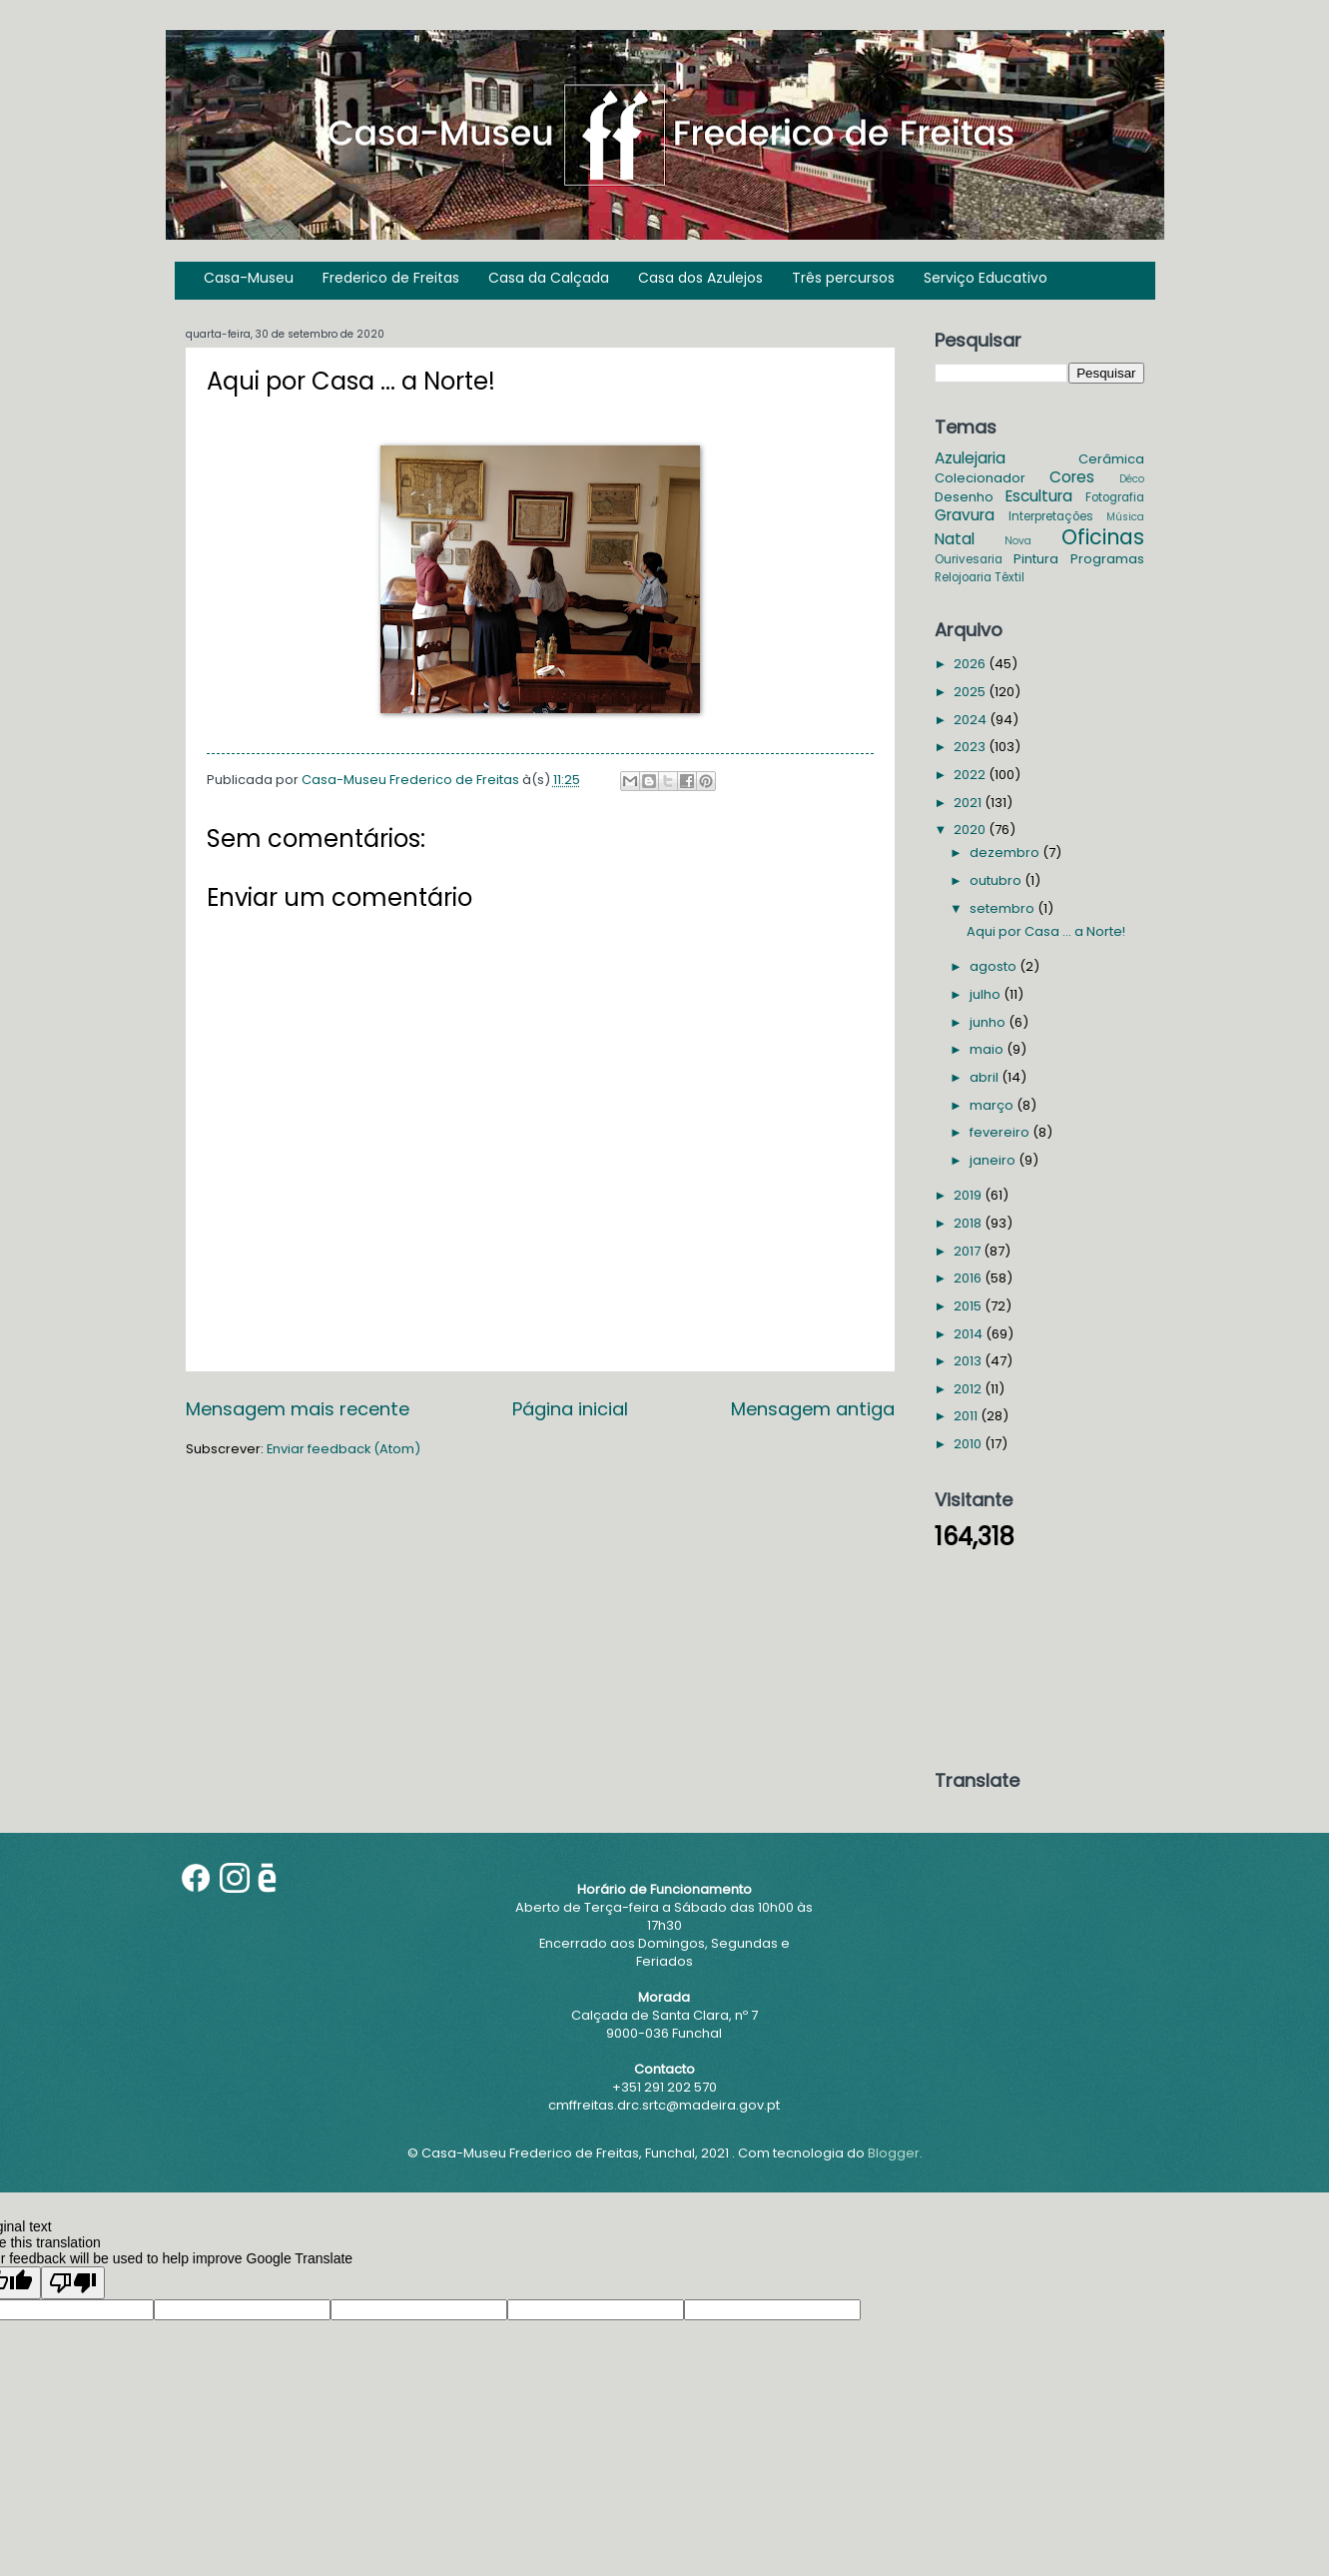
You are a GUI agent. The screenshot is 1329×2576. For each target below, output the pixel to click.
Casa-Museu (249, 278)
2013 (969, 1360)
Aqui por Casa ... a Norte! (1046, 931)
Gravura (965, 514)
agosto (994, 966)
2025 (971, 691)
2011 (967, 1415)
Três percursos (843, 278)
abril (985, 1077)
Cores (1071, 476)
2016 (969, 1278)
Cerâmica (1111, 458)
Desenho (964, 496)
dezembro (1006, 852)
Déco (1131, 478)
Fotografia (1114, 497)
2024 (972, 719)
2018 (969, 1223)
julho (986, 994)
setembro (1003, 908)
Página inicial (570, 1408)
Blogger (894, 2153)
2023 (971, 746)
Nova (1017, 540)
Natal (955, 538)
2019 (969, 1195)
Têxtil (1009, 577)
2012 (969, 1388)
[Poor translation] (73, 2282)
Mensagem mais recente (297, 1408)
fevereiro (1001, 1132)
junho (989, 1022)
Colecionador (980, 477)
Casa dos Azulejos (700, 278)
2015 (969, 1305)
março (993, 1105)
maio (988, 1049)
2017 (969, 1251)
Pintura (1035, 558)
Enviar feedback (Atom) (343, 1448)
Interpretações (1050, 516)
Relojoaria (963, 577)
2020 (971, 829)
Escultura (1038, 495)
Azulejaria (970, 457)
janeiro (994, 1160)
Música (1125, 516)
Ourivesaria (968, 559)
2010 (969, 1443)
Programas (1107, 558)
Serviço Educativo (985, 278)
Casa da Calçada (548, 278)
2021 (969, 802)
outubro (997, 880)
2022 (971, 774)
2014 (970, 1333)
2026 (971, 663)
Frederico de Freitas (391, 278)
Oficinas (1102, 536)
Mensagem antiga (813, 1408)
